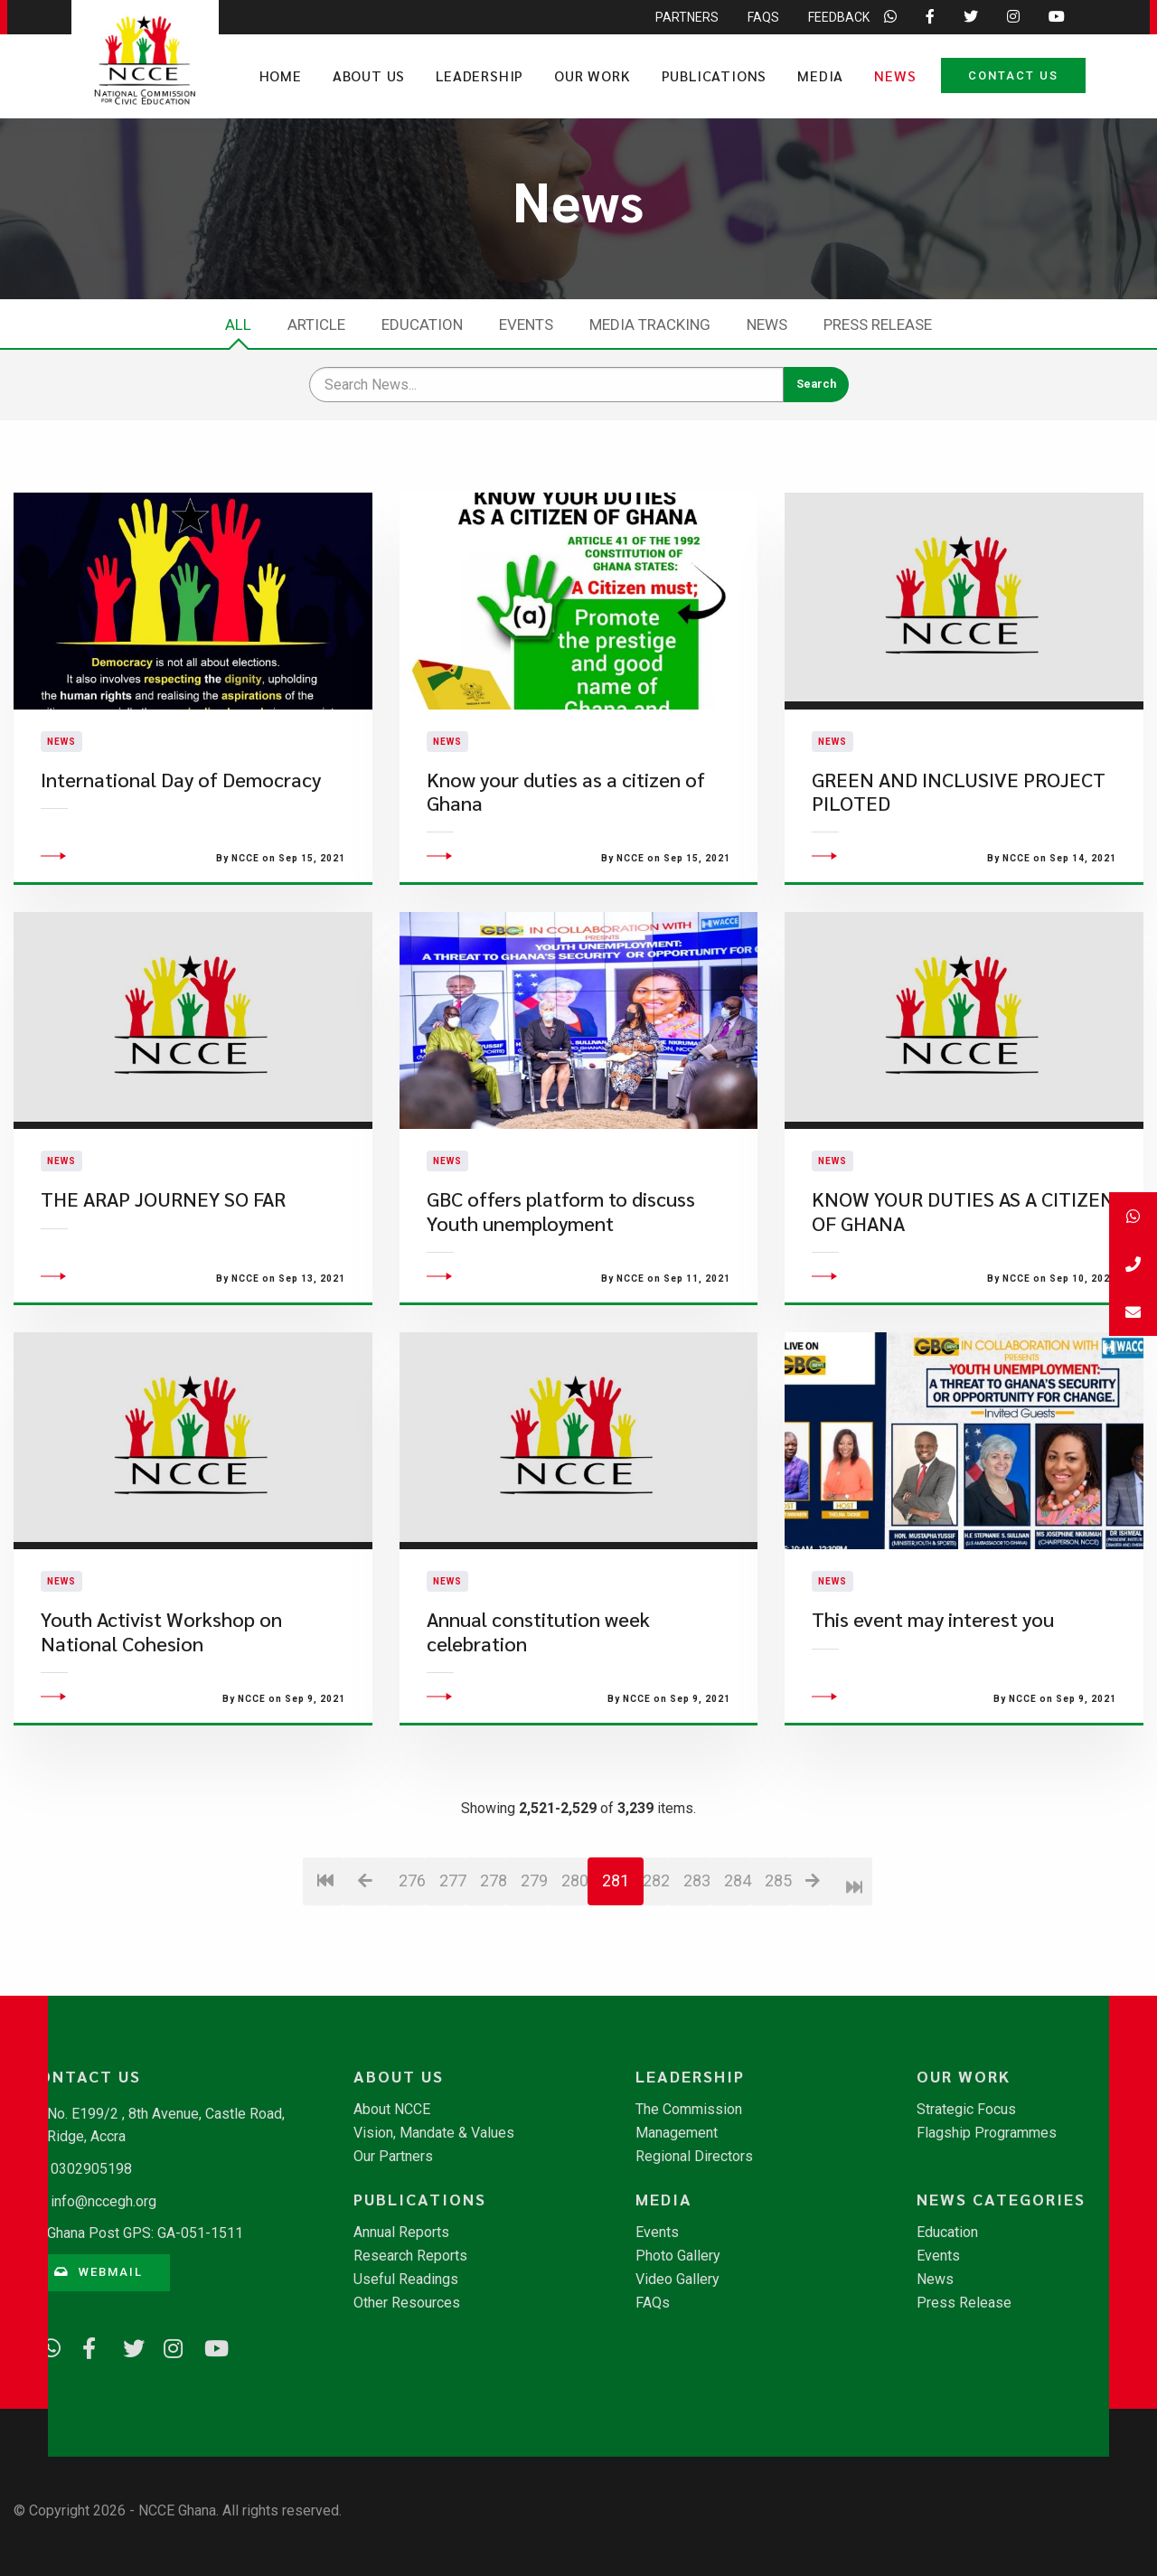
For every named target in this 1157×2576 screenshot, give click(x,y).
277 (452, 1980)
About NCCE (391, 2109)
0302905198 (91, 2168)
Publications (714, 75)
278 (493, 1980)
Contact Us (1013, 75)
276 (412, 1980)
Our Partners (393, 2156)
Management (676, 2133)
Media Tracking (649, 324)
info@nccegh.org (103, 2201)
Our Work (592, 75)
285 (778, 1980)
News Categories (1001, 2199)
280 (574, 1980)
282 (656, 1980)
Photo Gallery (677, 2256)
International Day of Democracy (181, 829)
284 (737, 1980)
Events (526, 324)
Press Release (877, 324)
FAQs (652, 2303)
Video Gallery (677, 2279)
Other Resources (406, 2303)
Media (820, 75)
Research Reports (410, 2256)
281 (615, 1980)
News (895, 75)
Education (422, 324)
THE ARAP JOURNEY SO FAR (163, 1299)
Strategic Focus (966, 2109)
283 (696, 1980)
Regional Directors (694, 2156)
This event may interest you (933, 1719)
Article (316, 324)
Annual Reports (401, 2232)
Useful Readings (405, 2279)
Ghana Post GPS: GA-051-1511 (145, 2233)
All (238, 324)
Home (280, 75)
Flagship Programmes (987, 2133)
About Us (369, 75)
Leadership (479, 75)
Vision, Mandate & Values (433, 2133)
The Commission (688, 2109)
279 (534, 1980)
